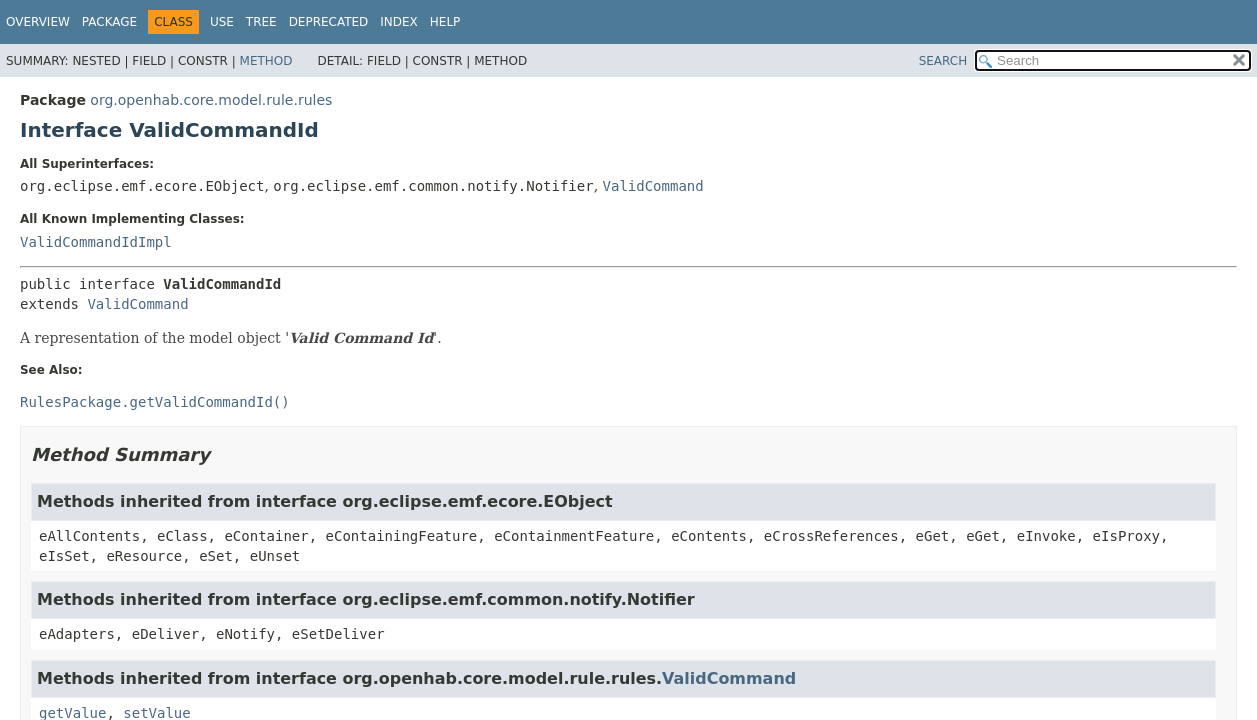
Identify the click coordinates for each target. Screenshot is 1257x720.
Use (222, 22)
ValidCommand (653, 186)
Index (399, 22)
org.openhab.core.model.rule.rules (211, 100)
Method (266, 61)
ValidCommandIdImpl (96, 242)
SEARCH (943, 61)
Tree (261, 22)
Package (109, 22)
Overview (38, 22)
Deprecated (329, 22)
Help (445, 22)
